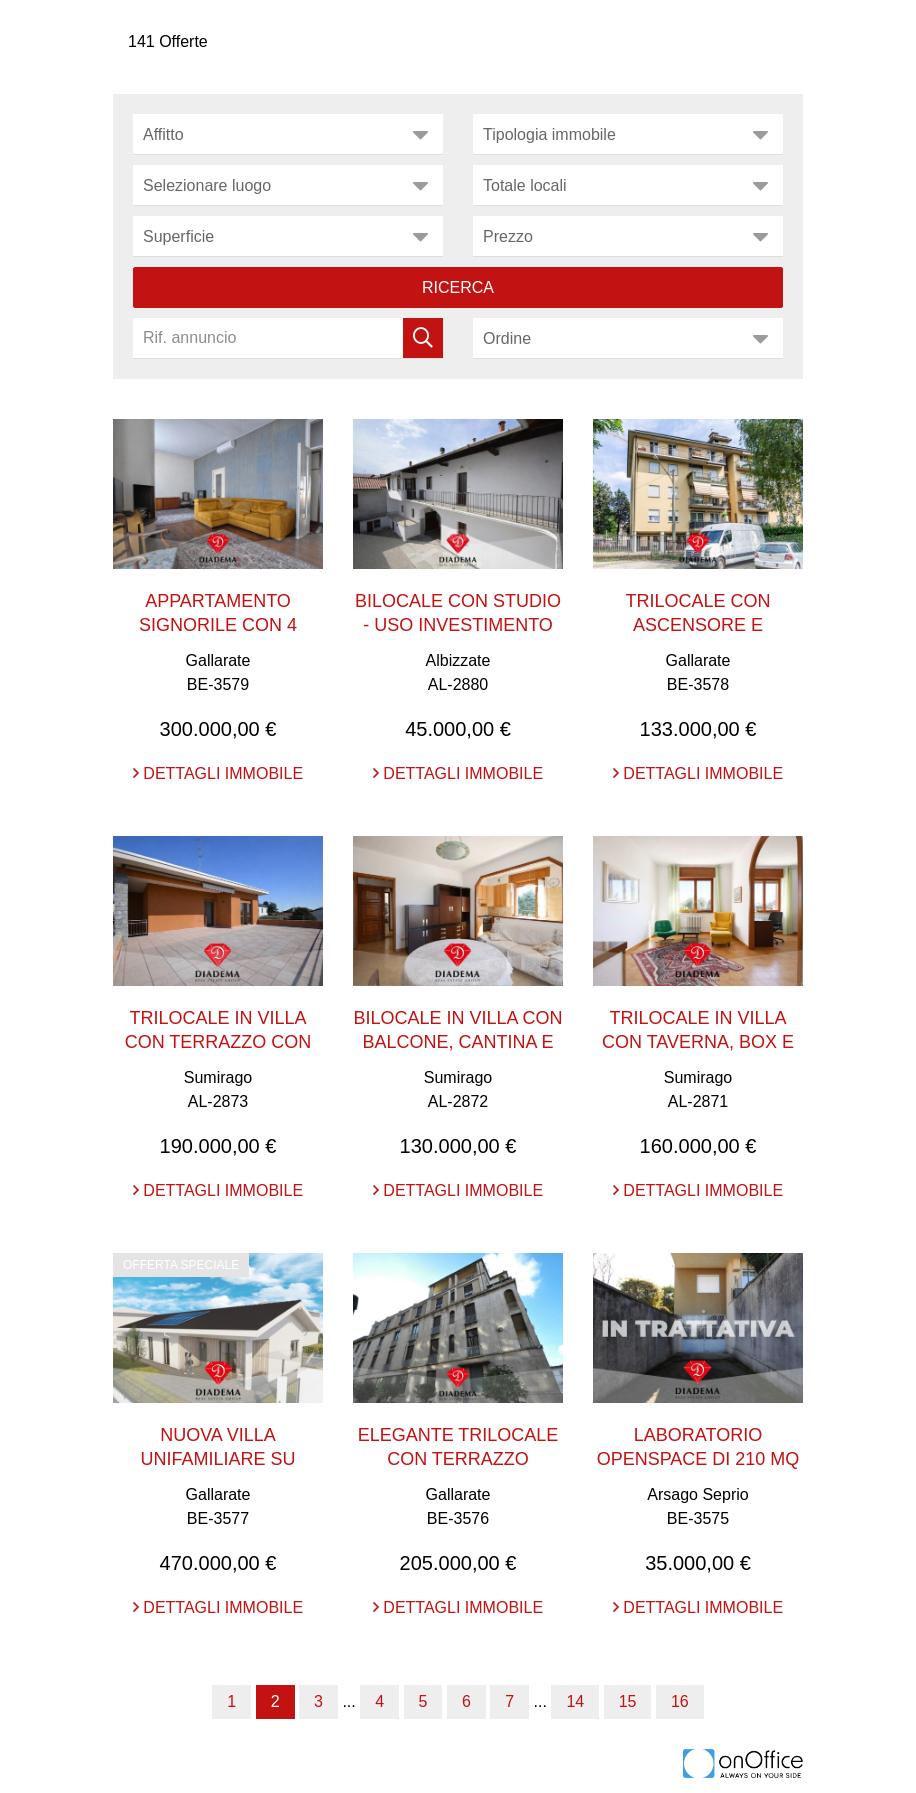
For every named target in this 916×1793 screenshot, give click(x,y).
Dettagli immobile (218, 773)
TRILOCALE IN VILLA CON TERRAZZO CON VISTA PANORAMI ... (218, 1042)
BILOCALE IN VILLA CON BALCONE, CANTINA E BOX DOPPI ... (457, 1042)
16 (680, 1701)
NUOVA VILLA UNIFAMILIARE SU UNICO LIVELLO (217, 1459)
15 (628, 1701)
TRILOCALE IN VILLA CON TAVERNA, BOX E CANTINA (698, 1042)
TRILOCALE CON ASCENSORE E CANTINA (697, 625)
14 (575, 1701)
